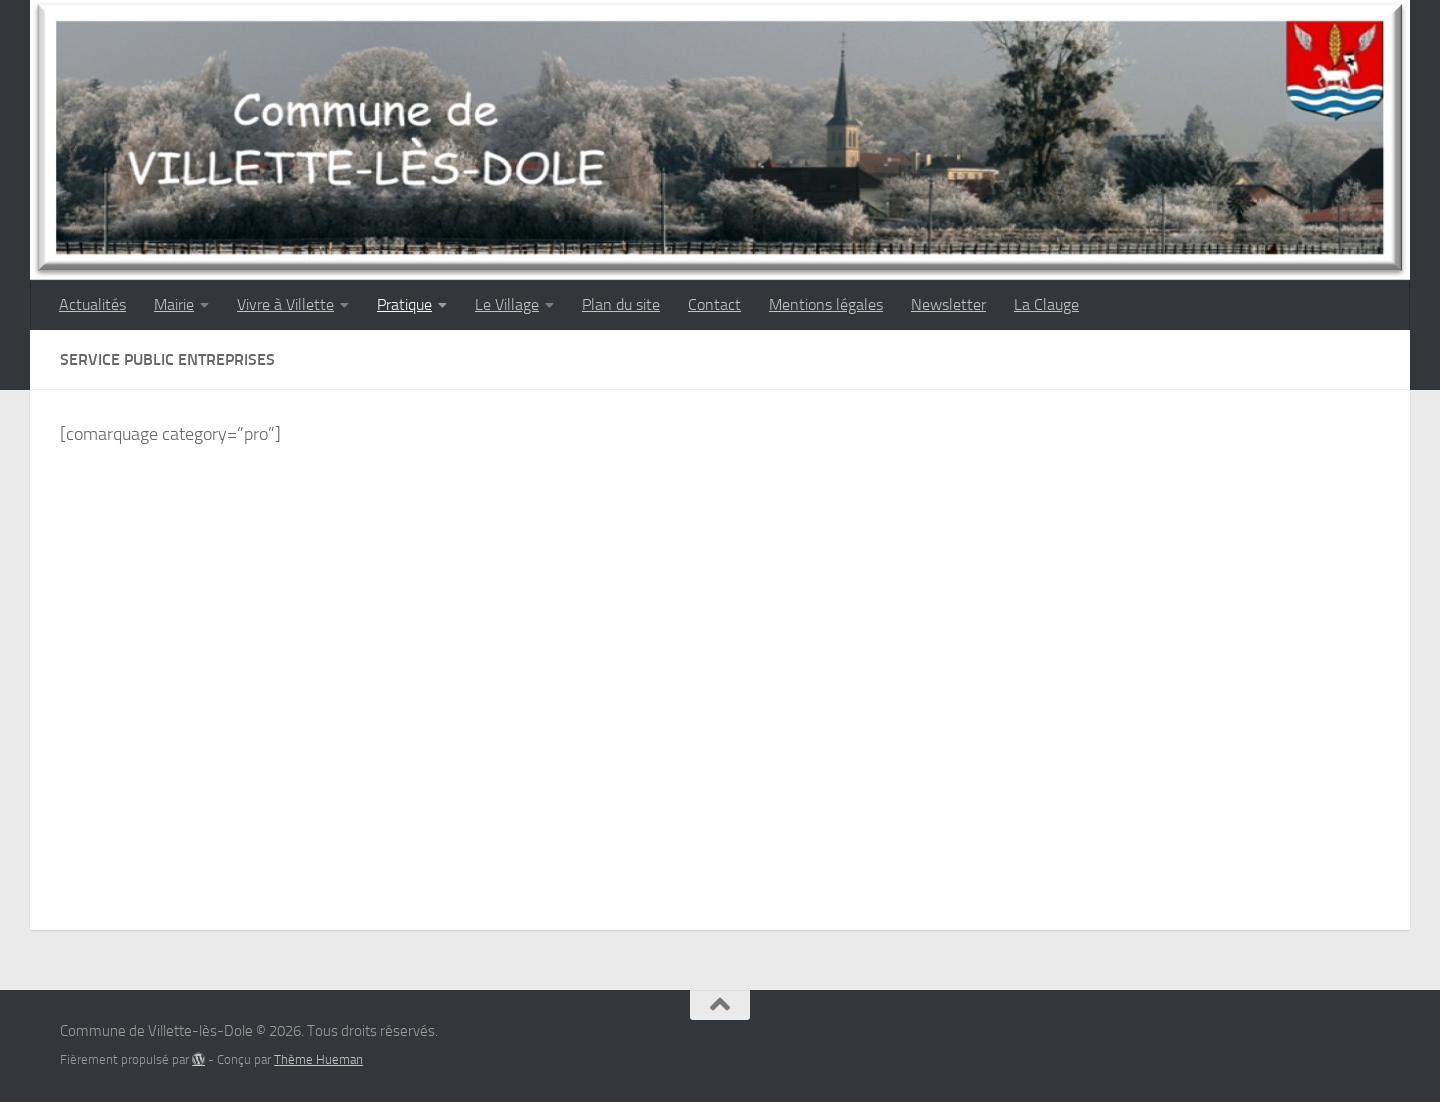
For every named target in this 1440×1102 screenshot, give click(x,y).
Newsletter (948, 304)
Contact (714, 304)
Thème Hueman (318, 1059)
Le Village (507, 304)
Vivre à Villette (285, 304)
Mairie (174, 304)
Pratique (404, 304)
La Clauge (1046, 304)
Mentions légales (826, 304)
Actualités (92, 304)
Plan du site (621, 304)
